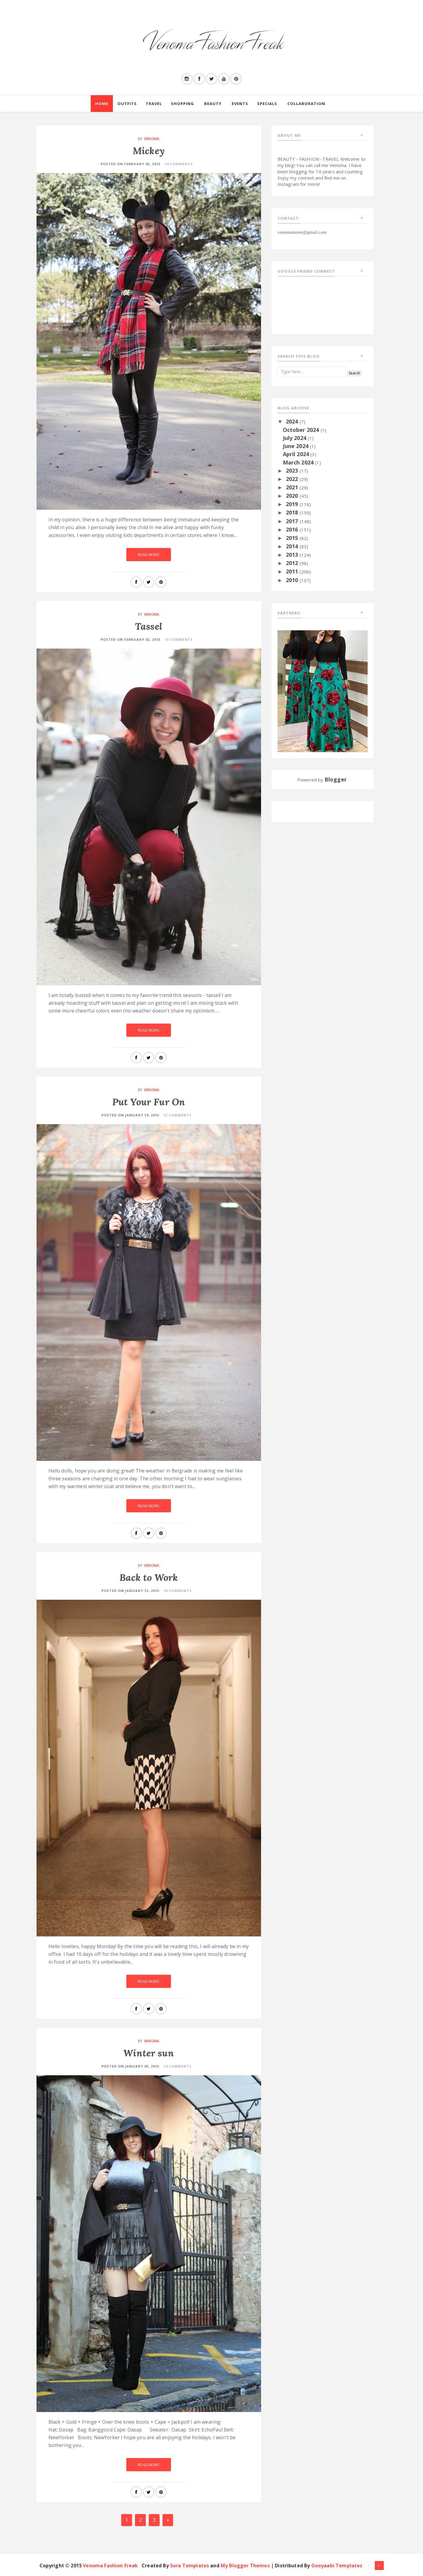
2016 (293, 529)
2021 (293, 487)
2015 (293, 537)
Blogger (336, 779)
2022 (293, 478)
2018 (293, 512)
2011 (293, 571)
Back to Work (148, 1577)
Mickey (149, 151)
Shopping (182, 103)
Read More (148, 554)
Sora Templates (189, 2565)
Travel (154, 103)
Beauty (213, 103)
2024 (293, 421)
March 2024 (299, 462)
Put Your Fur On (148, 1102)
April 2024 (297, 454)
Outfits (127, 103)
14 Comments (179, 164)
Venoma (151, 138)
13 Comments (179, 639)
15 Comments (177, 1115)
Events (240, 103)
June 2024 (296, 446)
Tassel (148, 626)
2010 (293, 580)
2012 (293, 563)
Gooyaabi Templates (337, 2565)
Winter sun (148, 2053)
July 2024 (295, 437)
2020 (293, 495)
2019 (293, 504)
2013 (293, 554)
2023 (293, 470)
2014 (293, 546)
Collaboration (306, 103)
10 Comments (177, 1590)
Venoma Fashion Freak (110, 2565)
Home (101, 103)
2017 (293, 521)
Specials (267, 103)
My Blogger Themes (245, 2565)
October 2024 (302, 429)
